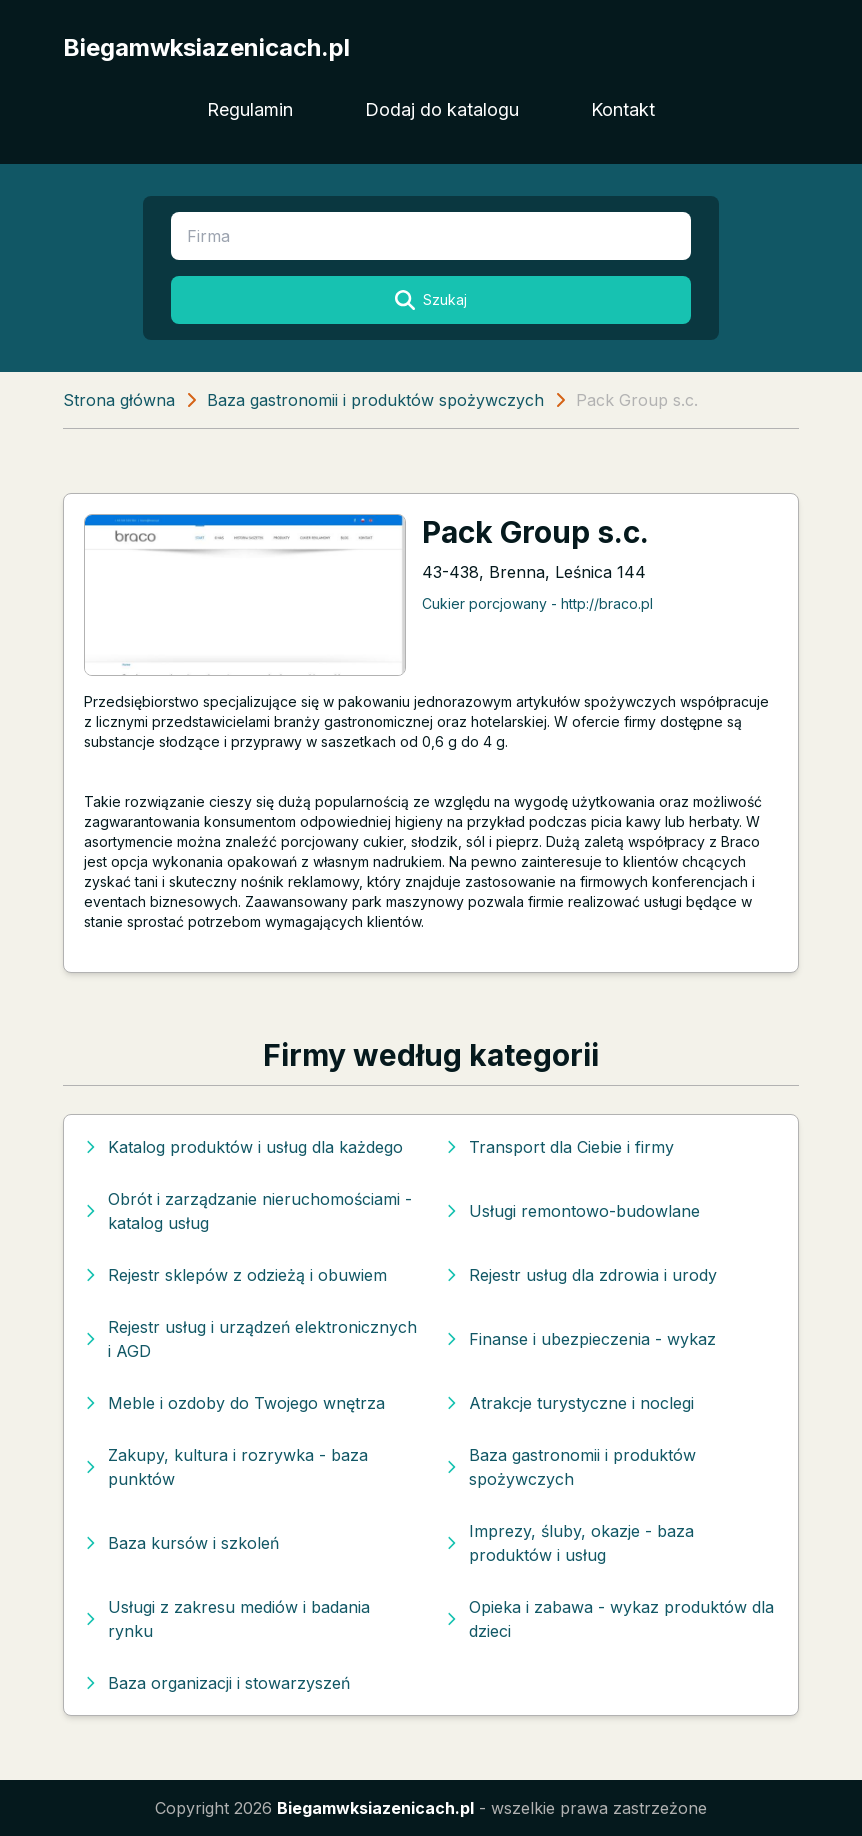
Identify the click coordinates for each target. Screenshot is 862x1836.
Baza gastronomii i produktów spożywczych (375, 400)
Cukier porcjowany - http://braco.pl (537, 603)
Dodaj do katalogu (442, 109)
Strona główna (119, 400)
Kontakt (623, 109)
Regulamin (250, 109)
